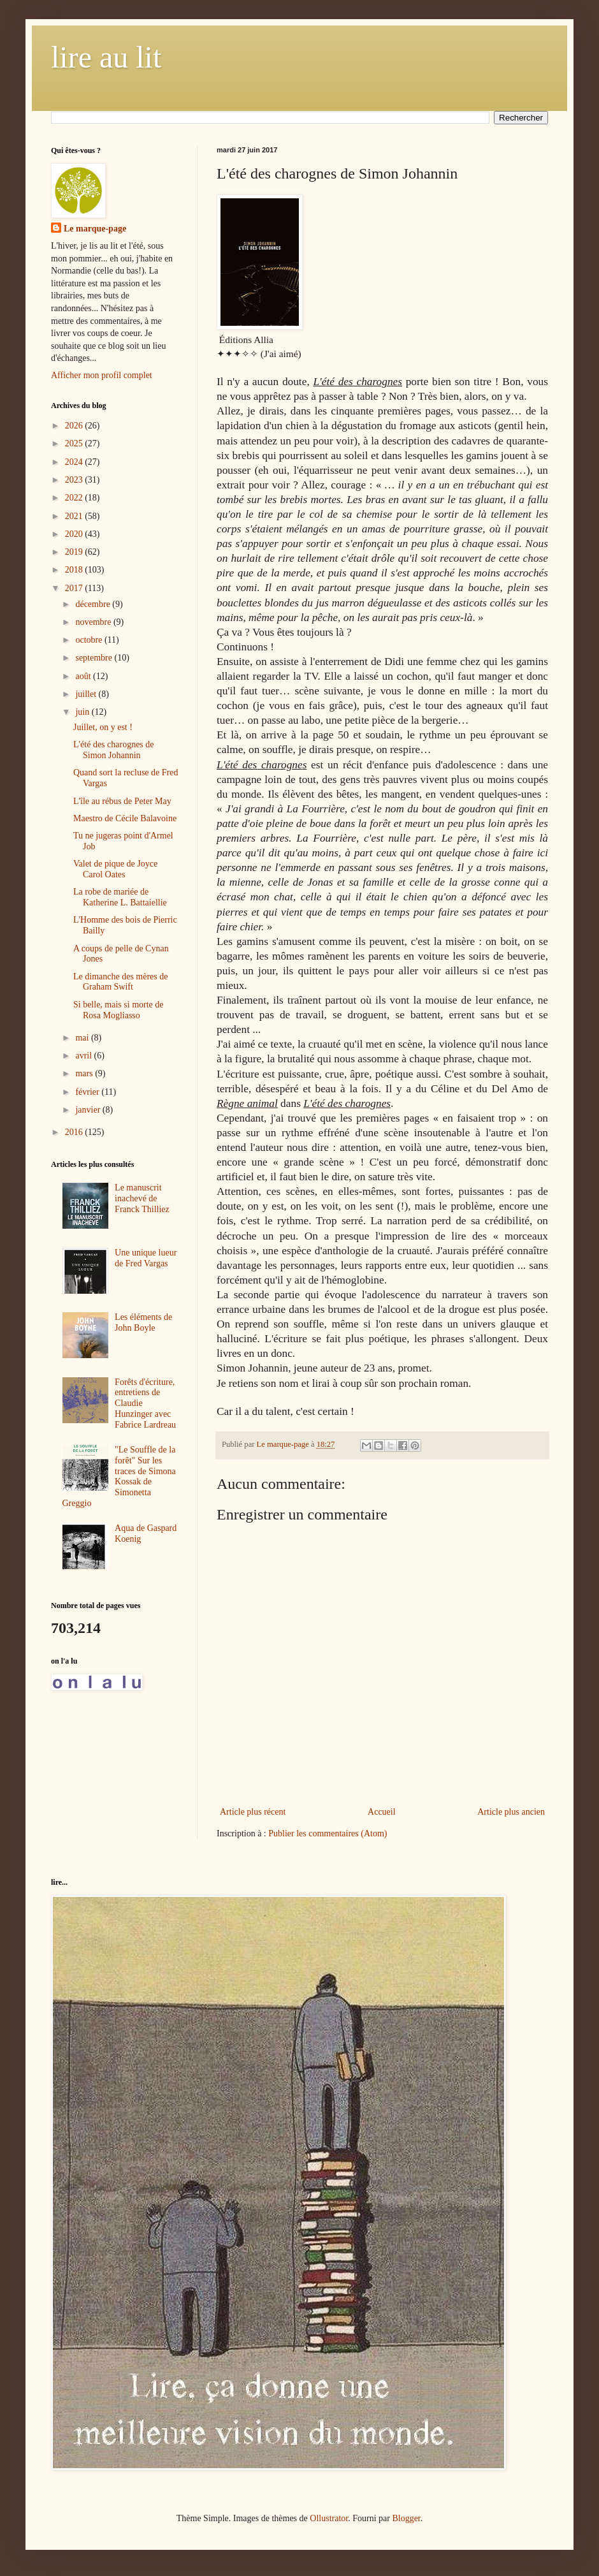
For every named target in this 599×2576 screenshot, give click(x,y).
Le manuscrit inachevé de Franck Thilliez (142, 1198)
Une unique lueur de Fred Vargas (146, 1258)
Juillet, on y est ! (103, 727)
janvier (88, 1110)
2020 (75, 534)
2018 (75, 569)
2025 (75, 443)
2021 (75, 516)
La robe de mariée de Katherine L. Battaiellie (120, 897)
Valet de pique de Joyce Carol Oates (115, 869)
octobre (89, 640)
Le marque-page (95, 228)
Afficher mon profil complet (101, 375)
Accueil (382, 1812)
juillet (86, 694)
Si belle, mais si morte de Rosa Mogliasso (118, 1010)
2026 (75, 425)
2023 (75, 480)
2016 (75, 1132)
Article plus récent (252, 1812)
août (84, 676)
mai (83, 1038)
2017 (75, 588)
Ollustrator (329, 2518)
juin (83, 712)
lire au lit (106, 57)
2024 (75, 462)
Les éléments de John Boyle (143, 1322)
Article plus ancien (511, 1812)
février (88, 1092)
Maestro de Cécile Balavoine (125, 818)
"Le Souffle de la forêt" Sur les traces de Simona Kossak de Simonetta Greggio (119, 1476)
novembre (94, 622)
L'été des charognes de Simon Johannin (113, 750)
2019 (75, 552)
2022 (75, 497)
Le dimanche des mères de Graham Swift (120, 982)
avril (84, 1055)
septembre (94, 657)
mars (85, 1073)
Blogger (406, 2518)
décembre (93, 604)
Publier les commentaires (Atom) (327, 1833)
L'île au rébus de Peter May (122, 801)
